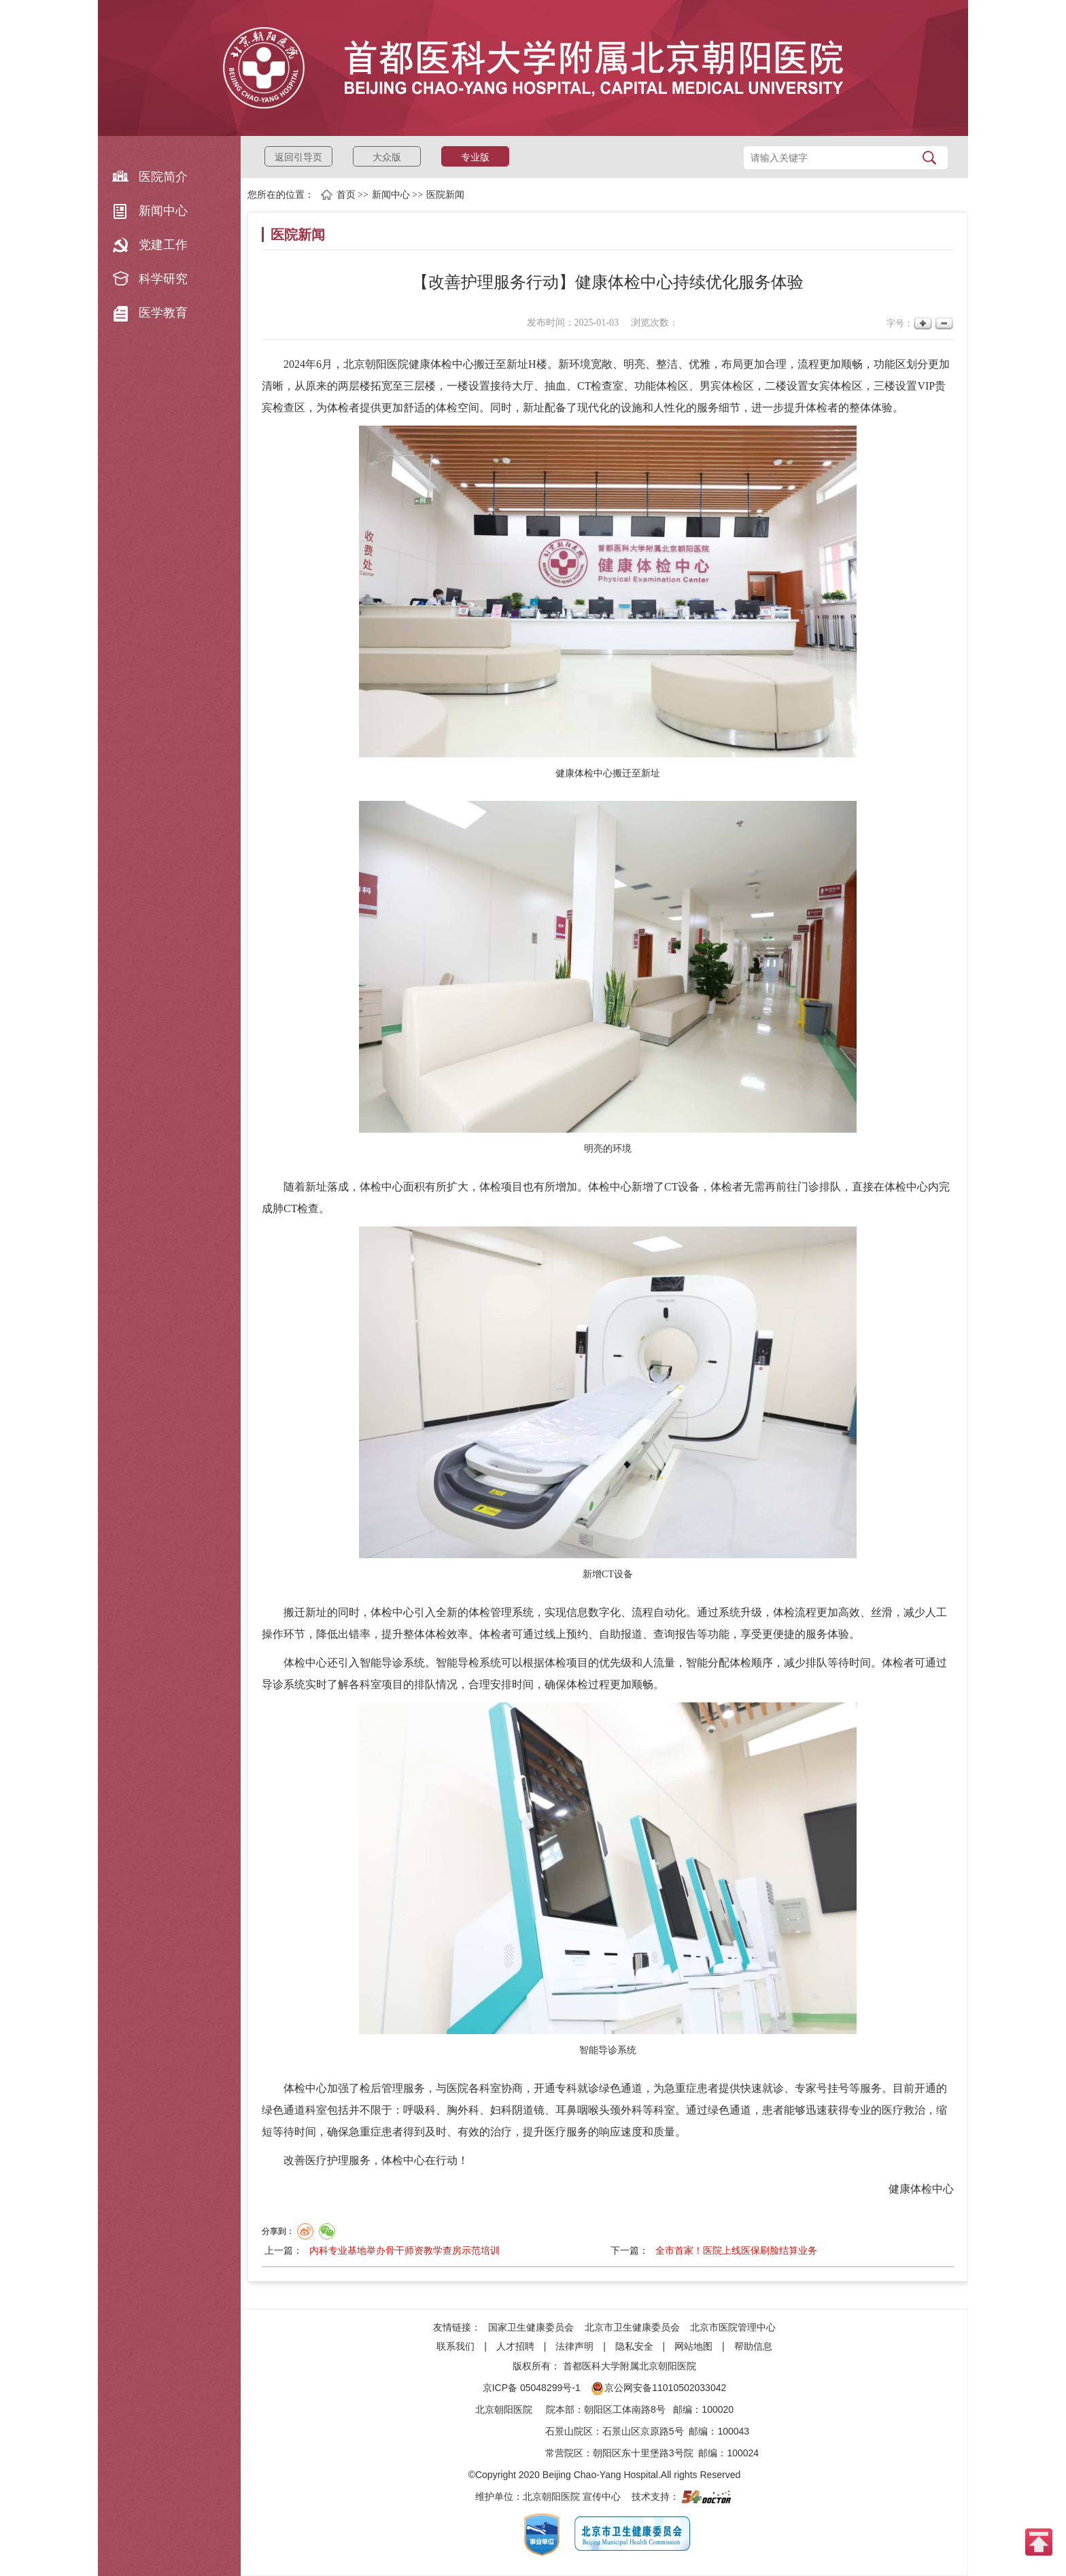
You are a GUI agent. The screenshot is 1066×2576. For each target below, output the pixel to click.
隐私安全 (634, 2346)
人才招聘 (515, 2346)
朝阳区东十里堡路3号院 (643, 2453)
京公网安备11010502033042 (658, 2387)
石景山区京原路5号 (643, 2431)
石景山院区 (569, 2431)
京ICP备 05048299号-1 (532, 2387)
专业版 (475, 157)
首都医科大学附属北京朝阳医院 (629, 2365)
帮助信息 (753, 2346)
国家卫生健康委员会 (531, 2327)
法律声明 (574, 2346)
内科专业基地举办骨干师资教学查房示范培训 (404, 2250)
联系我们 (455, 2346)
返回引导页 (298, 157)
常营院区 (564, 2453)
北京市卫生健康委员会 (632, 2327)
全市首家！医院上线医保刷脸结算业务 (736, 2250)
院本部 (560, 2409)
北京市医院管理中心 (733, 2327)
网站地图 (693, 2346)
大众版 (387, 157)
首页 (346, 195)
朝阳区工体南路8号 (625, 2409)
